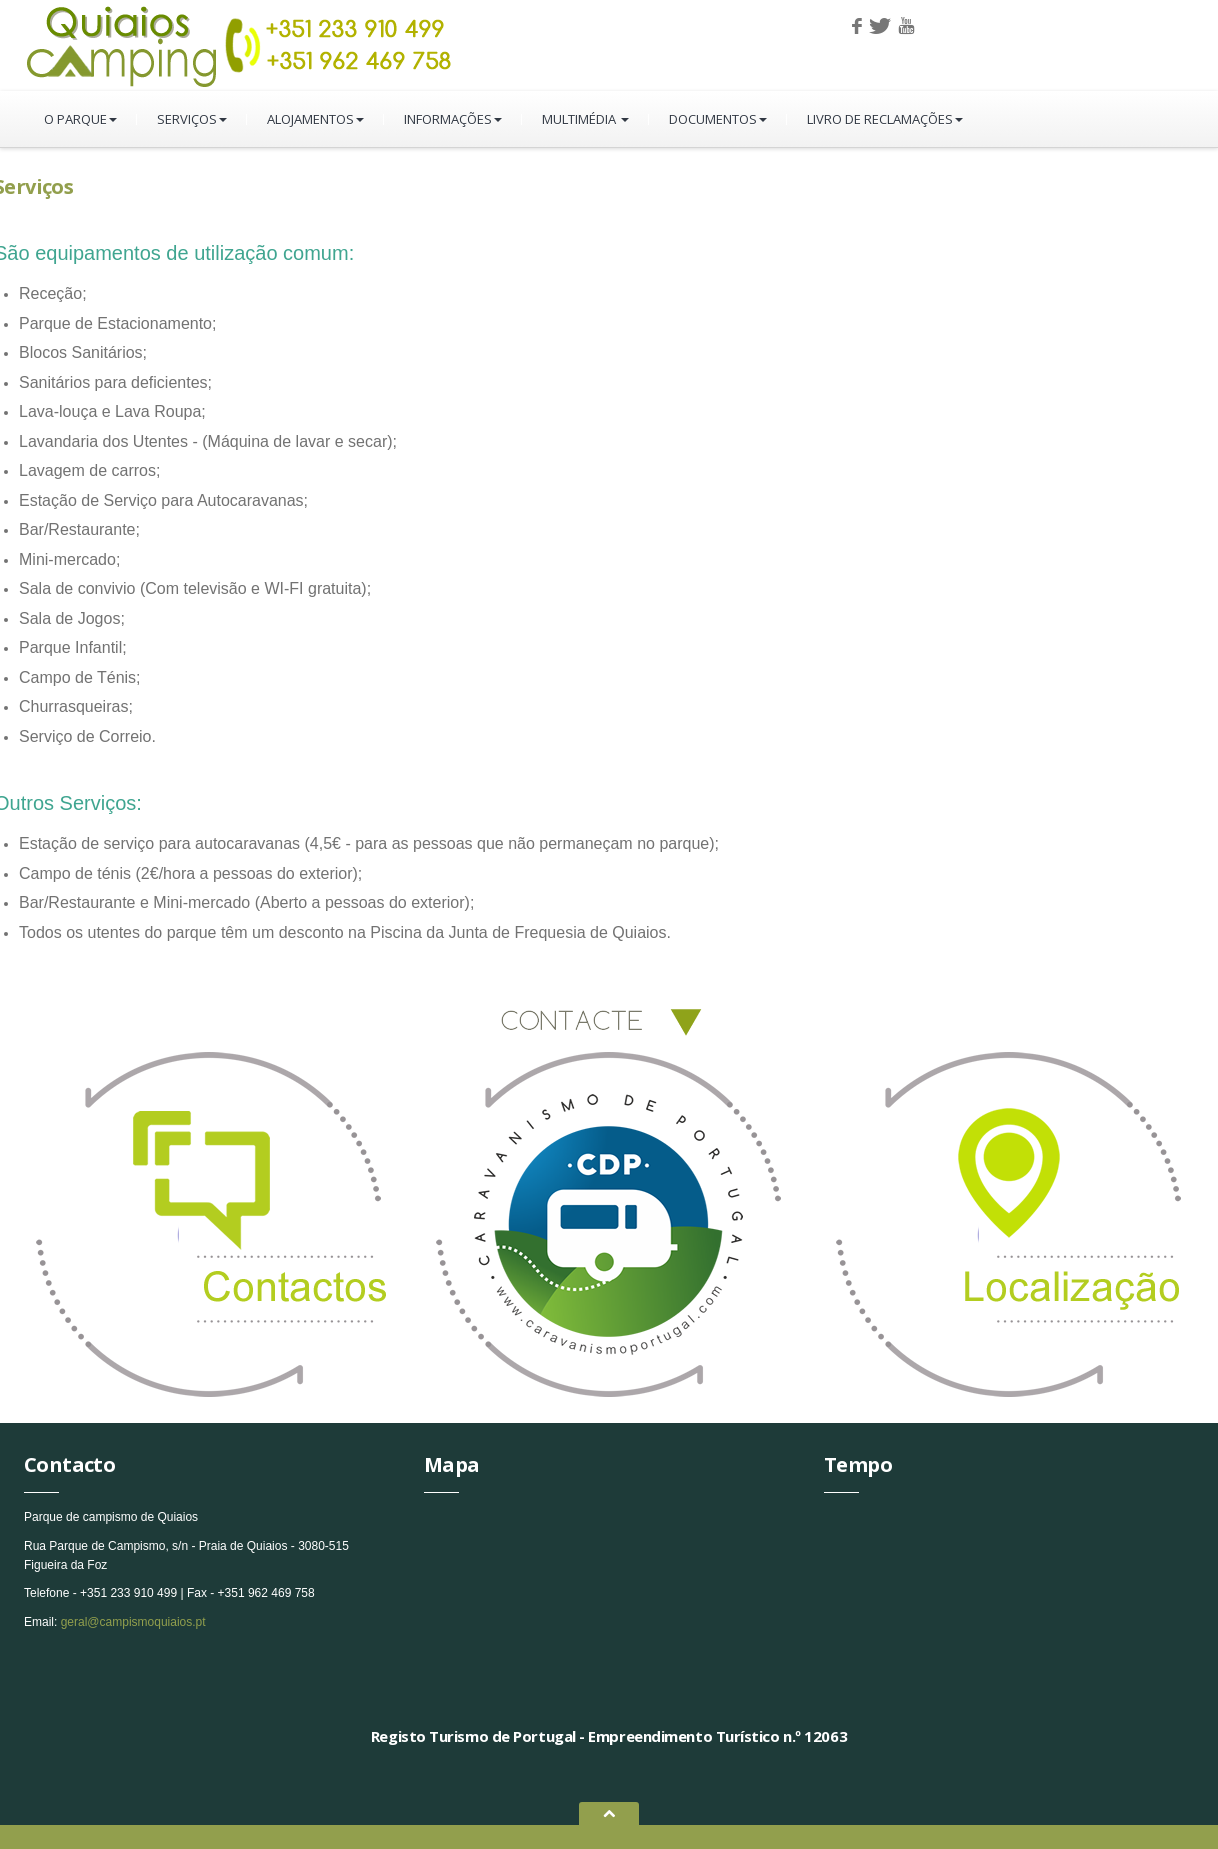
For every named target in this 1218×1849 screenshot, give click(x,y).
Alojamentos (315, 119)
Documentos (718, 119)
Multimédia (585, 119)
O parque (80, 119)
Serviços (192, 119)
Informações (453, 119)
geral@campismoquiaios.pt (133, 1622)
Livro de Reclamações (885, 119)
